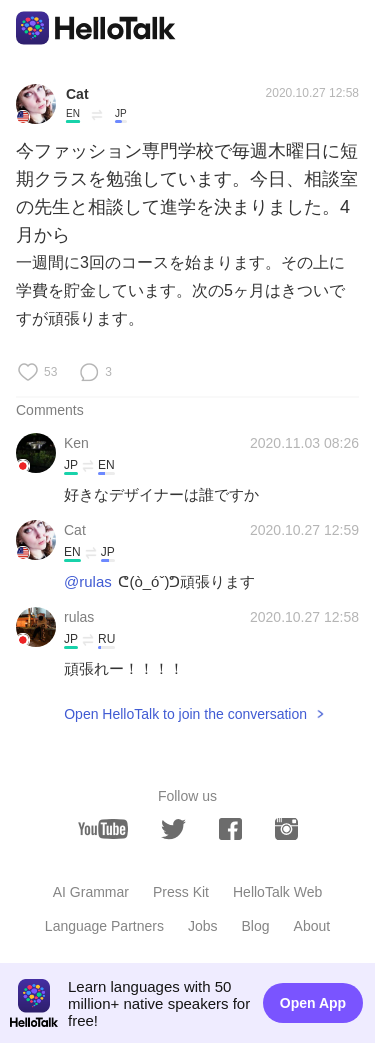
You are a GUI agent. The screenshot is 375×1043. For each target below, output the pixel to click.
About (312, 926)
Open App (313, 1003)
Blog (256, 926)
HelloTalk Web (277, 892)
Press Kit (181, 892)
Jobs (203, 926)
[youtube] (103, 829)
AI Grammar (91, 892)
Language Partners (104, 926)
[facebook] (230, 829)
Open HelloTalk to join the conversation (185, 714)
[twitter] (173, 829)
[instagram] (286, 829)
